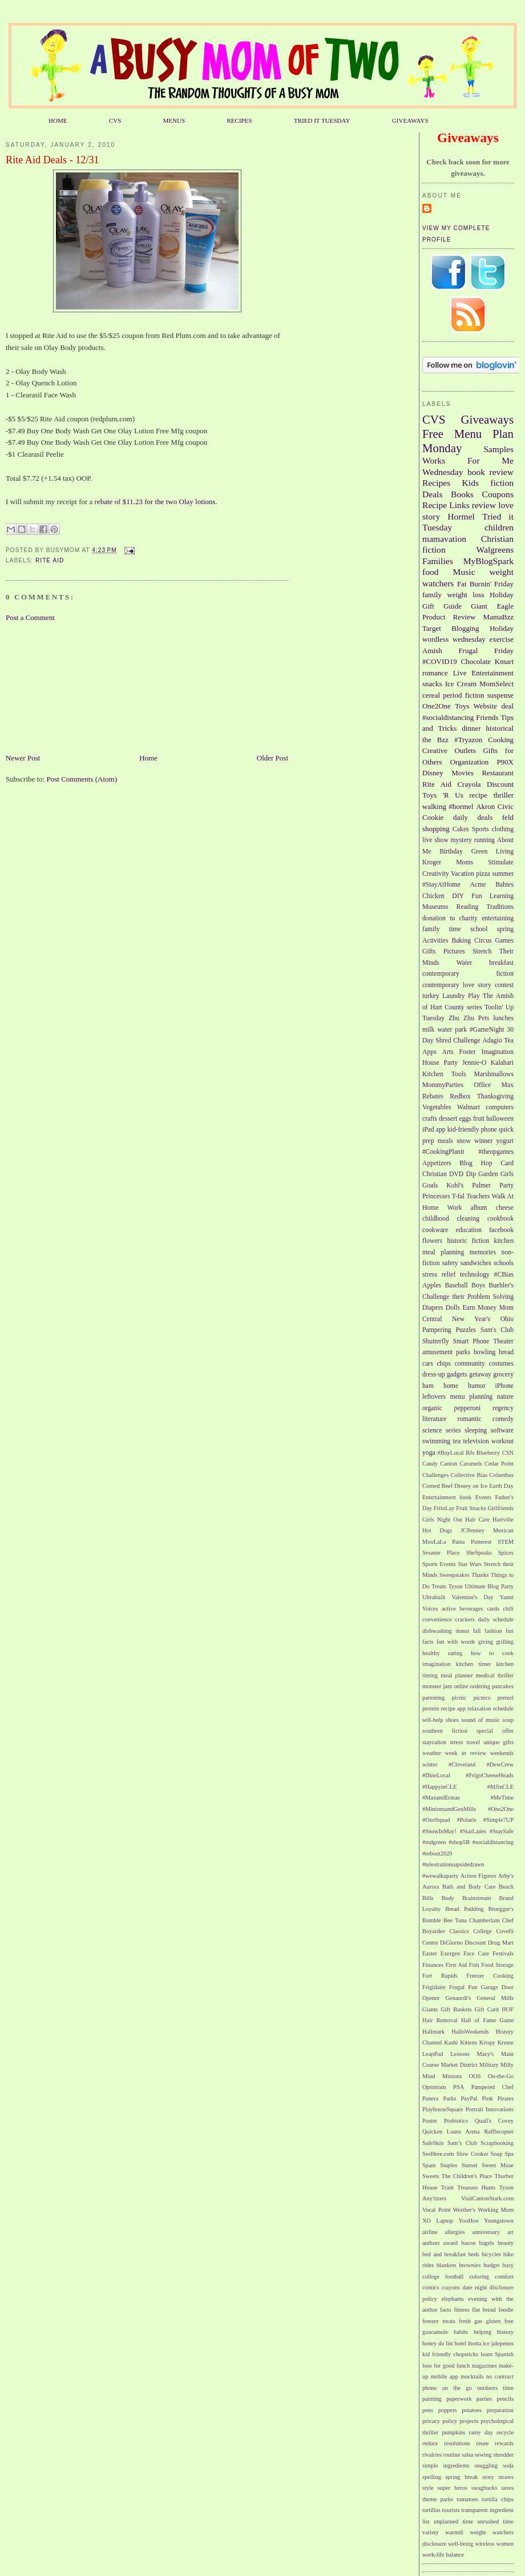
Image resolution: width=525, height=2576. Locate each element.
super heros (452, 2488)
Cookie (433, 817)
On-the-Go (501, 2076)
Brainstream (476, 1898)
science (432, 1430)
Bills (428, 1898)
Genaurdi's (458, 1998)
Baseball (456, 1285)
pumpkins (453, 2432)
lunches (503, 1018)
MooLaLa (434, 1542)
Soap (497, 2154)
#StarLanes (473, 1831)
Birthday (451, 851)
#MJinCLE (500, 1787)
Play (474, 996)
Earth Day (501, 1486)
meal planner (456, 1675)
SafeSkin (433, 2143)
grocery (503, 1374)
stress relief (438, 1274)
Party (506, 1185)
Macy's (485, 2054)
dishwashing (437, 1631)
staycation (434, 1742)
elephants (453, 2299)
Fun (476, 896)
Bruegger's (501, 1909)
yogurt (505, 1141)
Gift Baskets (456, 2009)
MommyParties (442, 1085)
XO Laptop (437, 2220)
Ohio (507, 1319)
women (505, 2544)
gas (478, 2321)
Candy (430, 1463)
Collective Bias (468, 1475)
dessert (448, 1118)
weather (431, 1753)
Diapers (432, 1307)
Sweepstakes (454, 1575)
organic (432, 1408)
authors (431, 2243)
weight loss (465, 594)
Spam (429, 2165)
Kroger (431, 862)
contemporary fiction (468, 973)
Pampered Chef (492, 2087)
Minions (452, 2076)
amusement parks (446, 1352)
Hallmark (433, 2031)
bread (506, 1352)
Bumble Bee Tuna (444, 1920)
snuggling (486, 2465)
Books (462, 494)
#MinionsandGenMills (449, 1809)
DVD (456, 1174)
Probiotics (456, 2121)
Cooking (501, 739)
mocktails (472, 2376)
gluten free (500, 2321)
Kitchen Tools (444, 1074)
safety (450, 1263)
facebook (501, 1230)
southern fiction (444, 1731)
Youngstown (499, 2220)
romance (435, 673)
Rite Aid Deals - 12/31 (52, 160)
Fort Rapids (440, 1976)
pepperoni (467, 1408)
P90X (505, 762)
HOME (58, 120)
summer (503, 874)
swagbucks (484, 2488)
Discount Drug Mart (489, 1942)
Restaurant (498, 772)
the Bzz (435, 739)
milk (428, 1029)
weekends (502, 1753)
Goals (430, 1185)
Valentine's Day (472, 1597)
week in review (465, 1753)
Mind (428, 2076)
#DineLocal (436, 1775)
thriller (504, 795)
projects (468, 2421)
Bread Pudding (464, 1909)
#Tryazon (468, 739)
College (482, 1931)
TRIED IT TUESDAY (322, 120)
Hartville (503, 1519)
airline (430, 2232)
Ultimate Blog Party (489, 1586)
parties (484, 2399)
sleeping (476, 1430)
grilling (505, 1642)
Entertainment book (446, 1497)
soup (508, 1720)
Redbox (460, 1096)
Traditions (500, 907)
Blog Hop (475, 1163)
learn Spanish (497, 2354)
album (479, 1207)
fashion (493, 1631)
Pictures (454, 951)
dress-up (433, 1374)
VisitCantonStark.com (487, 2198)
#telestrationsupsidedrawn (453, 1864)
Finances (432, 1965)
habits (461, 2332)
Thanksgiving (495, 1096)
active (449, 1608)
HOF (508, 2009)
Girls (507, 1174)
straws (506, 2477)
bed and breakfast (444, 2254)
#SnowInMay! (439, 1831)
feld (508, 817)
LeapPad (432, 2054)
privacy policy (439, 2421)
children (499, 527)
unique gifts (498, 1742)
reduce (430, 2443)
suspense (500, 695)
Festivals (503, 1953)
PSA (458, 2087)
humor (477, 1386)
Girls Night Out (442, 1519)
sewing (483, 2455)
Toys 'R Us (442, 795)
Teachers (478, 1196)
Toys (462, 706)
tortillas (431, 2510)
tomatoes (467, 2499)
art (510, 2232)
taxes (508, 2488)
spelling (431, 2477)
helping (482, 2332)
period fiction (463, 695)
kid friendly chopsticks (450, 2354)
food (430, 572)
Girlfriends (500, 1508)
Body (448, 1898)
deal (507, 706)
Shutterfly (435, 1341)
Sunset (470, 2165)
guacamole (435, 2332)
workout (502, 1441)
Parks (449, 2098)
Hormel (461, 516)
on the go (457, 2388)
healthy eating (442, 1653)
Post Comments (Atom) (82, 779)
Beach (506, 1886)
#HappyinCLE (439, 1787)
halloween (500, 1118)
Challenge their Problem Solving (468, 1297)
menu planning (471, 1396)
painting (432, 2399)
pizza (483, 874)
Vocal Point (436, 2210)
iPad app (434, 1129)
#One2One (501, 1809)
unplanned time (453, 2521)
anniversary (486, 2232)
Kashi (451, 2042)
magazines (484, 2365)
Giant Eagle (492, 606)
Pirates (506, 2098)
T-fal (458, 1196)
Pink (487, 2098)
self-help (432, 1720)
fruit (478, 1118)
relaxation (479, 1708)
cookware (435, 1230)
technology (475, 1274)
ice (486, 2343)
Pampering (436, 1330)
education (469, 1230)
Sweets (430, 2176)
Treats (438, 1586)
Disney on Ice (470, 1486)
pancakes (503, 1686)
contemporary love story (456, 985)
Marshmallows (494, 1074)
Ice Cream (460, 683)
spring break (462, 2477)
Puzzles (465, 1330)
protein (430, 1708)
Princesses (436, 1196)
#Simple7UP (498, 1820)
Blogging (465, 628)
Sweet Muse (498, 2165)
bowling (484, 1352)
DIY (458, 896)
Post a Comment (30, 617)
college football (442, 2276)
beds (474, 2254)
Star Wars (469, 1564)
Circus (483, 940)
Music (464, 572)
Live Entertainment (483, 673)
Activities (435, 940)
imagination (436, 1664)
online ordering (472, 1686)
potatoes (472, 2410)
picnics (482, 1697)
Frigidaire (434, 1987)
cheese (505, 1207)
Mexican (503, 1530)
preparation (500, 2410)
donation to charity (450, 918)
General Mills (495, 1998)
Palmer (481, 1185)
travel (473, 1742)
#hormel (461, 806)
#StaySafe (502, 1831)
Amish (432, 650)
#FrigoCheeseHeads (490, 1775)
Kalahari (502, 1062)
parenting (433, 1697)
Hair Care (477, 1519)
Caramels (471, 1463)
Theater (503, 1341)
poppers (447, 2410)
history (505, 2332)
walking (434, 806)
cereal (431, 695)
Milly (507, 2065)
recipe (478, 795)
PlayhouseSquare (442, 2109)
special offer (495, 1731)
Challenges (435, 1475)
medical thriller (495, 1675)
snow (464, 1141)
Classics (459, 1931)
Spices (506, 1552)
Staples (448, 2165)
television (475, 1441)
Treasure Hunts (476, 2187)
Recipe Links (446, 505)
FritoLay (444, 1508)
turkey (430, 996)
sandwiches (476, 1263)
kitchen (504, 1241)
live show (435, 840)
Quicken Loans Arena (451, 2131)
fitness (461, 2310)
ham (428, 1386)
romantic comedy (486, 1419)
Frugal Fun (463, 1987)
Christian (434, 1174)
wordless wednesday (454, 639)
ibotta (475, 2343)
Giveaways (487, 419)
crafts (429, 1118)
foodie (506, 2310)
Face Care (476, 1953)
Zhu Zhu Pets (469, 1018)
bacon (468, 2243)
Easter (429, 1953)
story (488, 2477)
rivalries (432, 2455)
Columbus (501, 1475)
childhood (435, 1218)
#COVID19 (439, 661)
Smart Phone (471, 1341)
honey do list (437, 2343)
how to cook (492, 1653)
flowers (432, 1241)
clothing (503, 829)
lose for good (438, 2365)
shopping (436, 828)
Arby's (506, 1876)
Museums (435, 907)
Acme (478, 884)
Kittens (468, 2042)
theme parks (437, 2499)
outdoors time (495, 2388)
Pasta (458, 1542)
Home (148, 758)
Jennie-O (474, 1062)
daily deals (472, 817)
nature (505, 1396)
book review (490, 472)
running (484, 840)
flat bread (484, 2310)
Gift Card (487, 2009)
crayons (451, 2287)
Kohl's (454, 1185)
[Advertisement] (63, 687)
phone (488, 1129)
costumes (501, 1363)
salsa (467, 2455)
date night (474, 2287)
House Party (440, 1062)
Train (447, 2187)
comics (430, 2287)
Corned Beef (437, 1486)
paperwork (458, 2399)
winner (483, 1141)
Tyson (455, 1586)
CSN (508, 1453)
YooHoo (469, 2220)
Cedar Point (499, 1463)
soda (508, 2465)
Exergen (450, 1953)
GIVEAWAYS (410, 120)
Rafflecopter (499, 2131)
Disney (432, 772)
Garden (488, 1174)
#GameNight (487, 1029)
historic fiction (468, 1241)
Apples (431, 1285)
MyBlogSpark (488, 561)
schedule (503, 1708)
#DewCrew (500, 1764)
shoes (452, 1720)
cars (427, 1363)
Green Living (492, 851)
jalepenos (502, 2343)
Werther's (464, 2210)
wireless (484, 2544)
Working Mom (496, 2210)
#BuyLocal (451, 1453)
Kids (470, 483)
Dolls (453, 1307)
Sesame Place (440, 1552)
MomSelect (496, 683)
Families (437, 561)
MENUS (174, 120)
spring (505, 929)
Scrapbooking (497, 2143)
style (428, 2488)
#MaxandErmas (441, 1797)
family (432, 594)
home (450, 1386)
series (453, 1430)
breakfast (501, 963)
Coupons (498, 494)
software (502, 1430)
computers (500, 1107)
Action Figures (478, 1876)
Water (464, 963)
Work (454, 1207)
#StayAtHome (441, 884)
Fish (474, 1965)
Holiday (502, 628)
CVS (115, 120)
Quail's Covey (494, 2121)
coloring (479, 2276)
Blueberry (488, 1453)
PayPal (469, 2098)
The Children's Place (466, 2176)
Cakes (461, 829)
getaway (480, 1374)
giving (486, 1642)
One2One (436, 706)
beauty (506, 2243)
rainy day (480, 2432)
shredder (503, 2455)
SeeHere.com (438, 2154)
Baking (461, 940)
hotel (460, 2343)
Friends (487, 717)
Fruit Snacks (471, 1508)
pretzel (506, 1697)
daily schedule (496, 1619)
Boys (478, 1285)
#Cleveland (462, 1764)
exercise (501, 639)
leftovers (434, 1396)
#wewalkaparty (440, 1876)
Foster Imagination (486, 1052)
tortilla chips (498, 2499)
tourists (451, 2510)
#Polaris (466, 1820)
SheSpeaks (479, 1552)
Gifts (428, 951)
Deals (432, 494)
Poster (429, 2121)
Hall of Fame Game (487, 2020)
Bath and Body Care (468, 1886)
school (479, 929)
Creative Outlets (449, 750)
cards (493, 1608)
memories (483, 1252)
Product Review (448, 617)
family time (441, 929)
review (484, 505)
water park (452, 1029)
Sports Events (439, 1564)
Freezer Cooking (490, 1976)
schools (504, 1263)
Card (507, 1163)
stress (456, 1742)
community (470, 1363)
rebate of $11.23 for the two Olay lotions (155, 501)
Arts (448, 1052)
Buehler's (501, 1285)
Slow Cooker (472, 2154)
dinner (471, 728)
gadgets (457, 1374)
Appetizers (436, 1163)
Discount (500, 784)
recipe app (453, 1708)
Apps (429, 1052)
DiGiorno (451, 1942)
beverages (471, 1608)
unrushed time (495, 2521)
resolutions (457, 2443)
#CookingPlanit (443, 1152)
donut (462, 1631)
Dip (471, 1174)
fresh (465, 2321)
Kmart (504, 661)
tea (457, 1441)
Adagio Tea (498, 1040)
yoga (428, 1452)
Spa (509, 2154)
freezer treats (438, 2321)
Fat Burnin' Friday (485, 583)
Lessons (459, 2054)
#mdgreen (434, 1842)
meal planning (443, 1252)
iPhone (504, 1386)
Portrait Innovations (490, 2109)
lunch (463, 2365)
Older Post (272, 758)
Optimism (434, 2087)
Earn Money (480, 1307)
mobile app (444, 2376)
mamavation (444, 539)
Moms (464, 862)
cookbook (500, 1218)
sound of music (480, 1720)
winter (430, 1764)
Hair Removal (440, 2020)
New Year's (471, 1319)
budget (491, 2265)
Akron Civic (495, 806)
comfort (504, 2276)
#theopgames (496, 1152)
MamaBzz (498, 617)
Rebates (432, 1096)
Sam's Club (497, 1330)
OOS (475, 2076)
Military (489, 2065)
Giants (430, 2009)
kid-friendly (463, 1129)
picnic (459, 1697)
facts (445, 2310)
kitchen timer (473, 1664)
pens (427, 2410)
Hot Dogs (437, 1530)
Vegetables (436, 1107)
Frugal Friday (486, 650)
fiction (502, 483)
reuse (482, 2443)
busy (508, 2265)
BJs (470, 1453)
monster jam (437, 1686)
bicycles (491, 2254)
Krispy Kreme (496, 2042)
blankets (447, 2265)
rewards (504, 2443)
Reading (467, 907)
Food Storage (497, 1965)
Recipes (436, 483)
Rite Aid (49, 560)
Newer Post (23, 758)
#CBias (504, 1274)
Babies (504, 884)
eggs (465, 1118)
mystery (461, 840)
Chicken (433, 896)
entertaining (498, 918)
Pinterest (481, 1542)
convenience (437, 1619)
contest (504, 985)
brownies (469, 2265)
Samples (498, 449)
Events (483, 1497)
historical (500, 728)
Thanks (480, 1575)
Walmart (468, 1107)
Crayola (468, 784)
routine (451, 2455)
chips (444, 1363)
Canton (448, 1463)
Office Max (494, 1085)
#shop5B (459, 1842)
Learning (502, 896)
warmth (454, 2532)
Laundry (453, 996)
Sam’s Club (462, 2143)
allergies (455, 2232)
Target (431, 628)
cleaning (468, 1218)
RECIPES (239, 120)
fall (477, 1631)
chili (508, 1608)
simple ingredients (446, 2465)
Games (504, 940)
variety (430, 2532)
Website (486, 706)
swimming (436, 1441)
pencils (505, 2399)
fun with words (456, 1642)
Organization (469, 762)
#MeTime (502, 1797)
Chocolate (476, 661)
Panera (430, 2098)
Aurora (430, 1886)
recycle (505, 2432)
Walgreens (495, 549)
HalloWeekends (470, 2031)
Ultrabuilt (433, 1597)
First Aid (456, 1965)
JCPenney (472, 1530)
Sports (480, 829)
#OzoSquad (436, 1820)
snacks (432, 683)
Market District (459, 2065)
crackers (465, 1619)
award (450, 2243)
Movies (462, 772)
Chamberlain (484, 1920)
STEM (506, 1542)
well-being (460, 2544)
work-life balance (443, 2554)
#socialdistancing (448, 717)
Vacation (462, 874)
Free (432, 433)
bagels (487, 2243)
